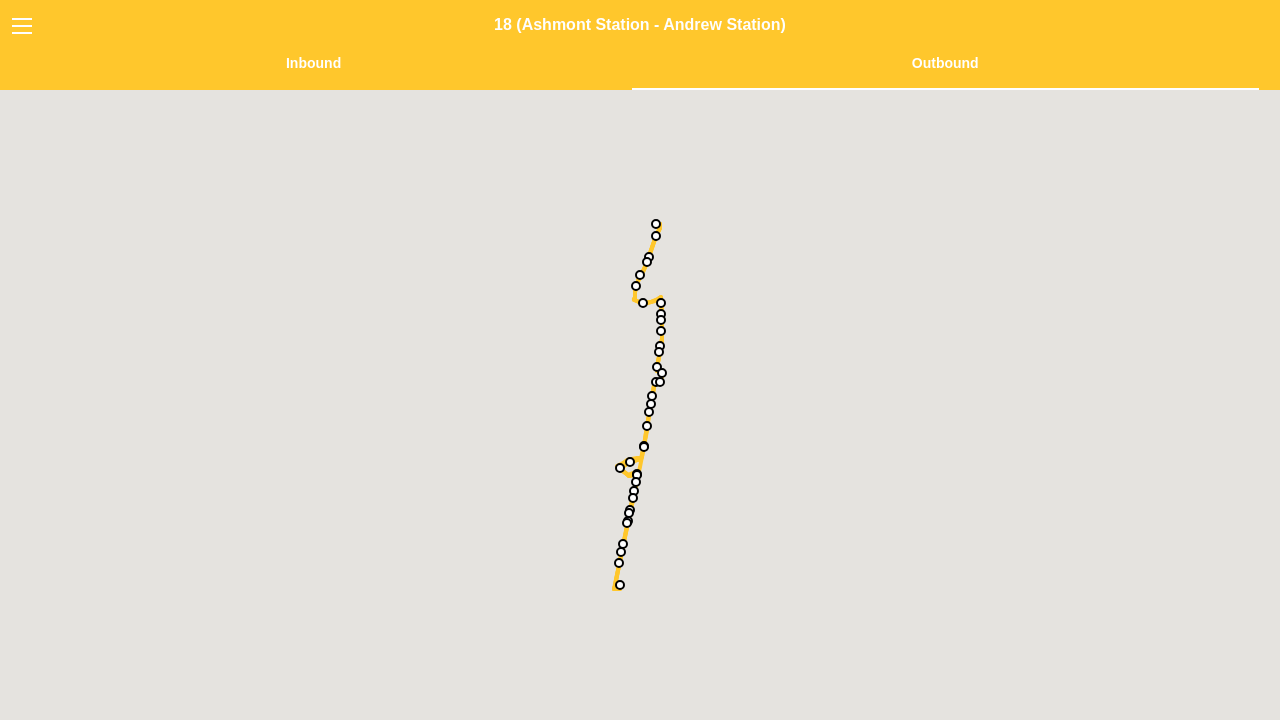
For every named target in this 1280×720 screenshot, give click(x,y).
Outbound (945, 63)
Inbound (313, 63)
